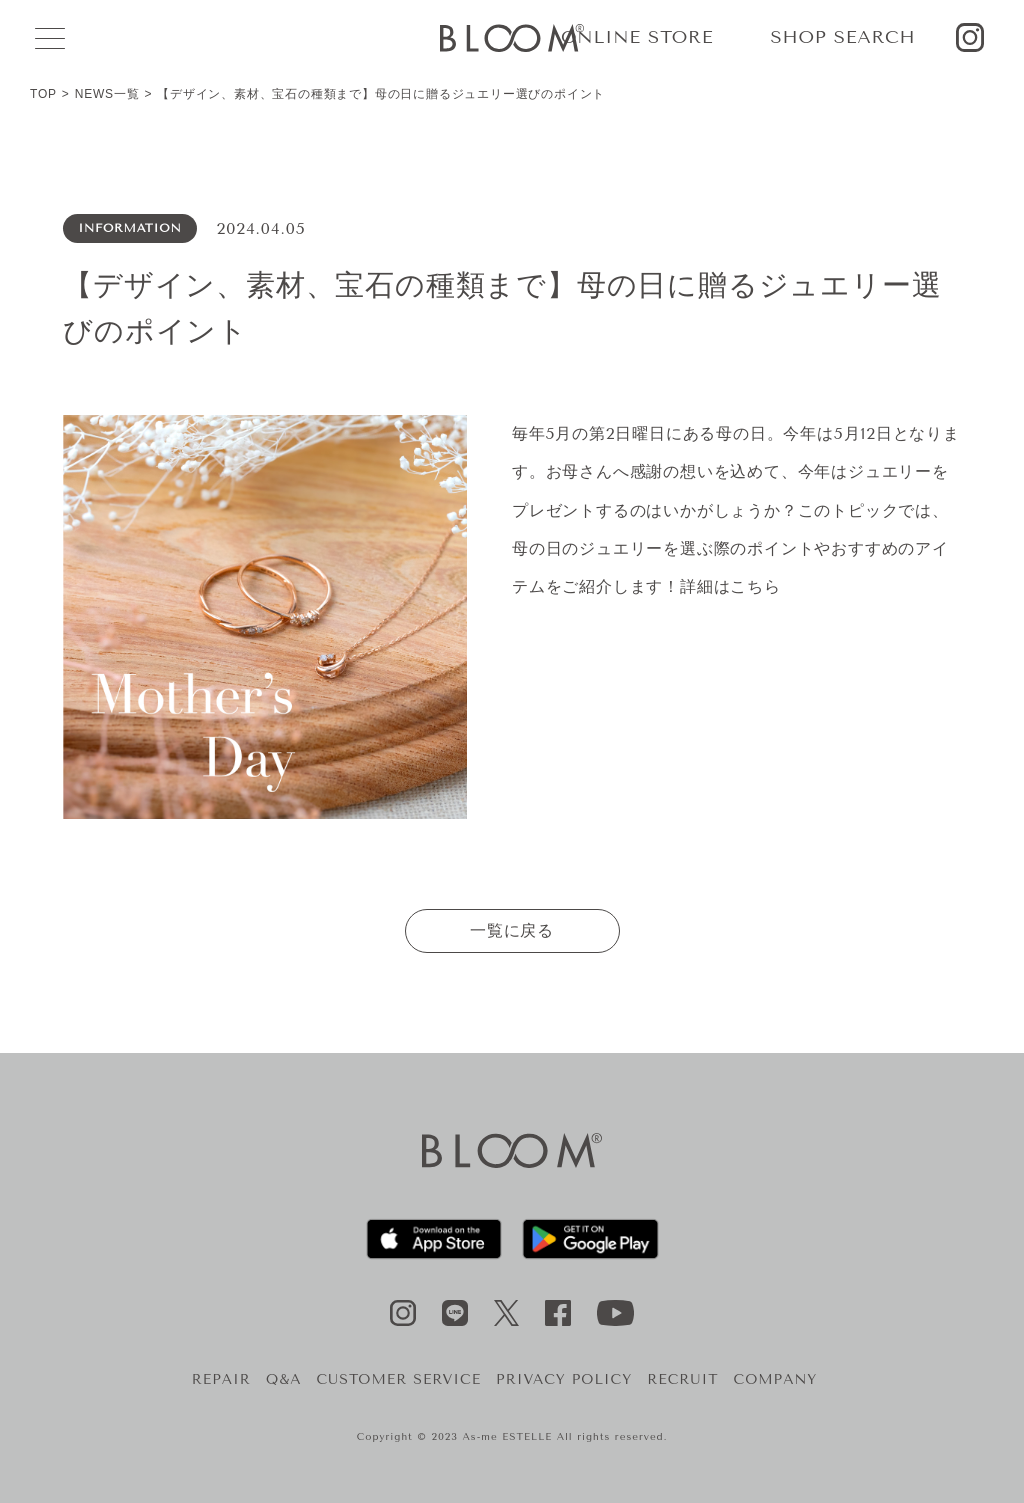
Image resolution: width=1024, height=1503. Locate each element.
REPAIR (221, 1379)
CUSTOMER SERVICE (398, 1379)
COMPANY (776, 1379)
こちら (755, 586)
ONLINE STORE (637, 37)
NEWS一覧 (107, 94)
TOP (43, 94)
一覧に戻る (512, 930)
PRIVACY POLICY (564, 1379)
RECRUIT (682, 1379)
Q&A (284, 1379)
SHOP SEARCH (842, 37)
